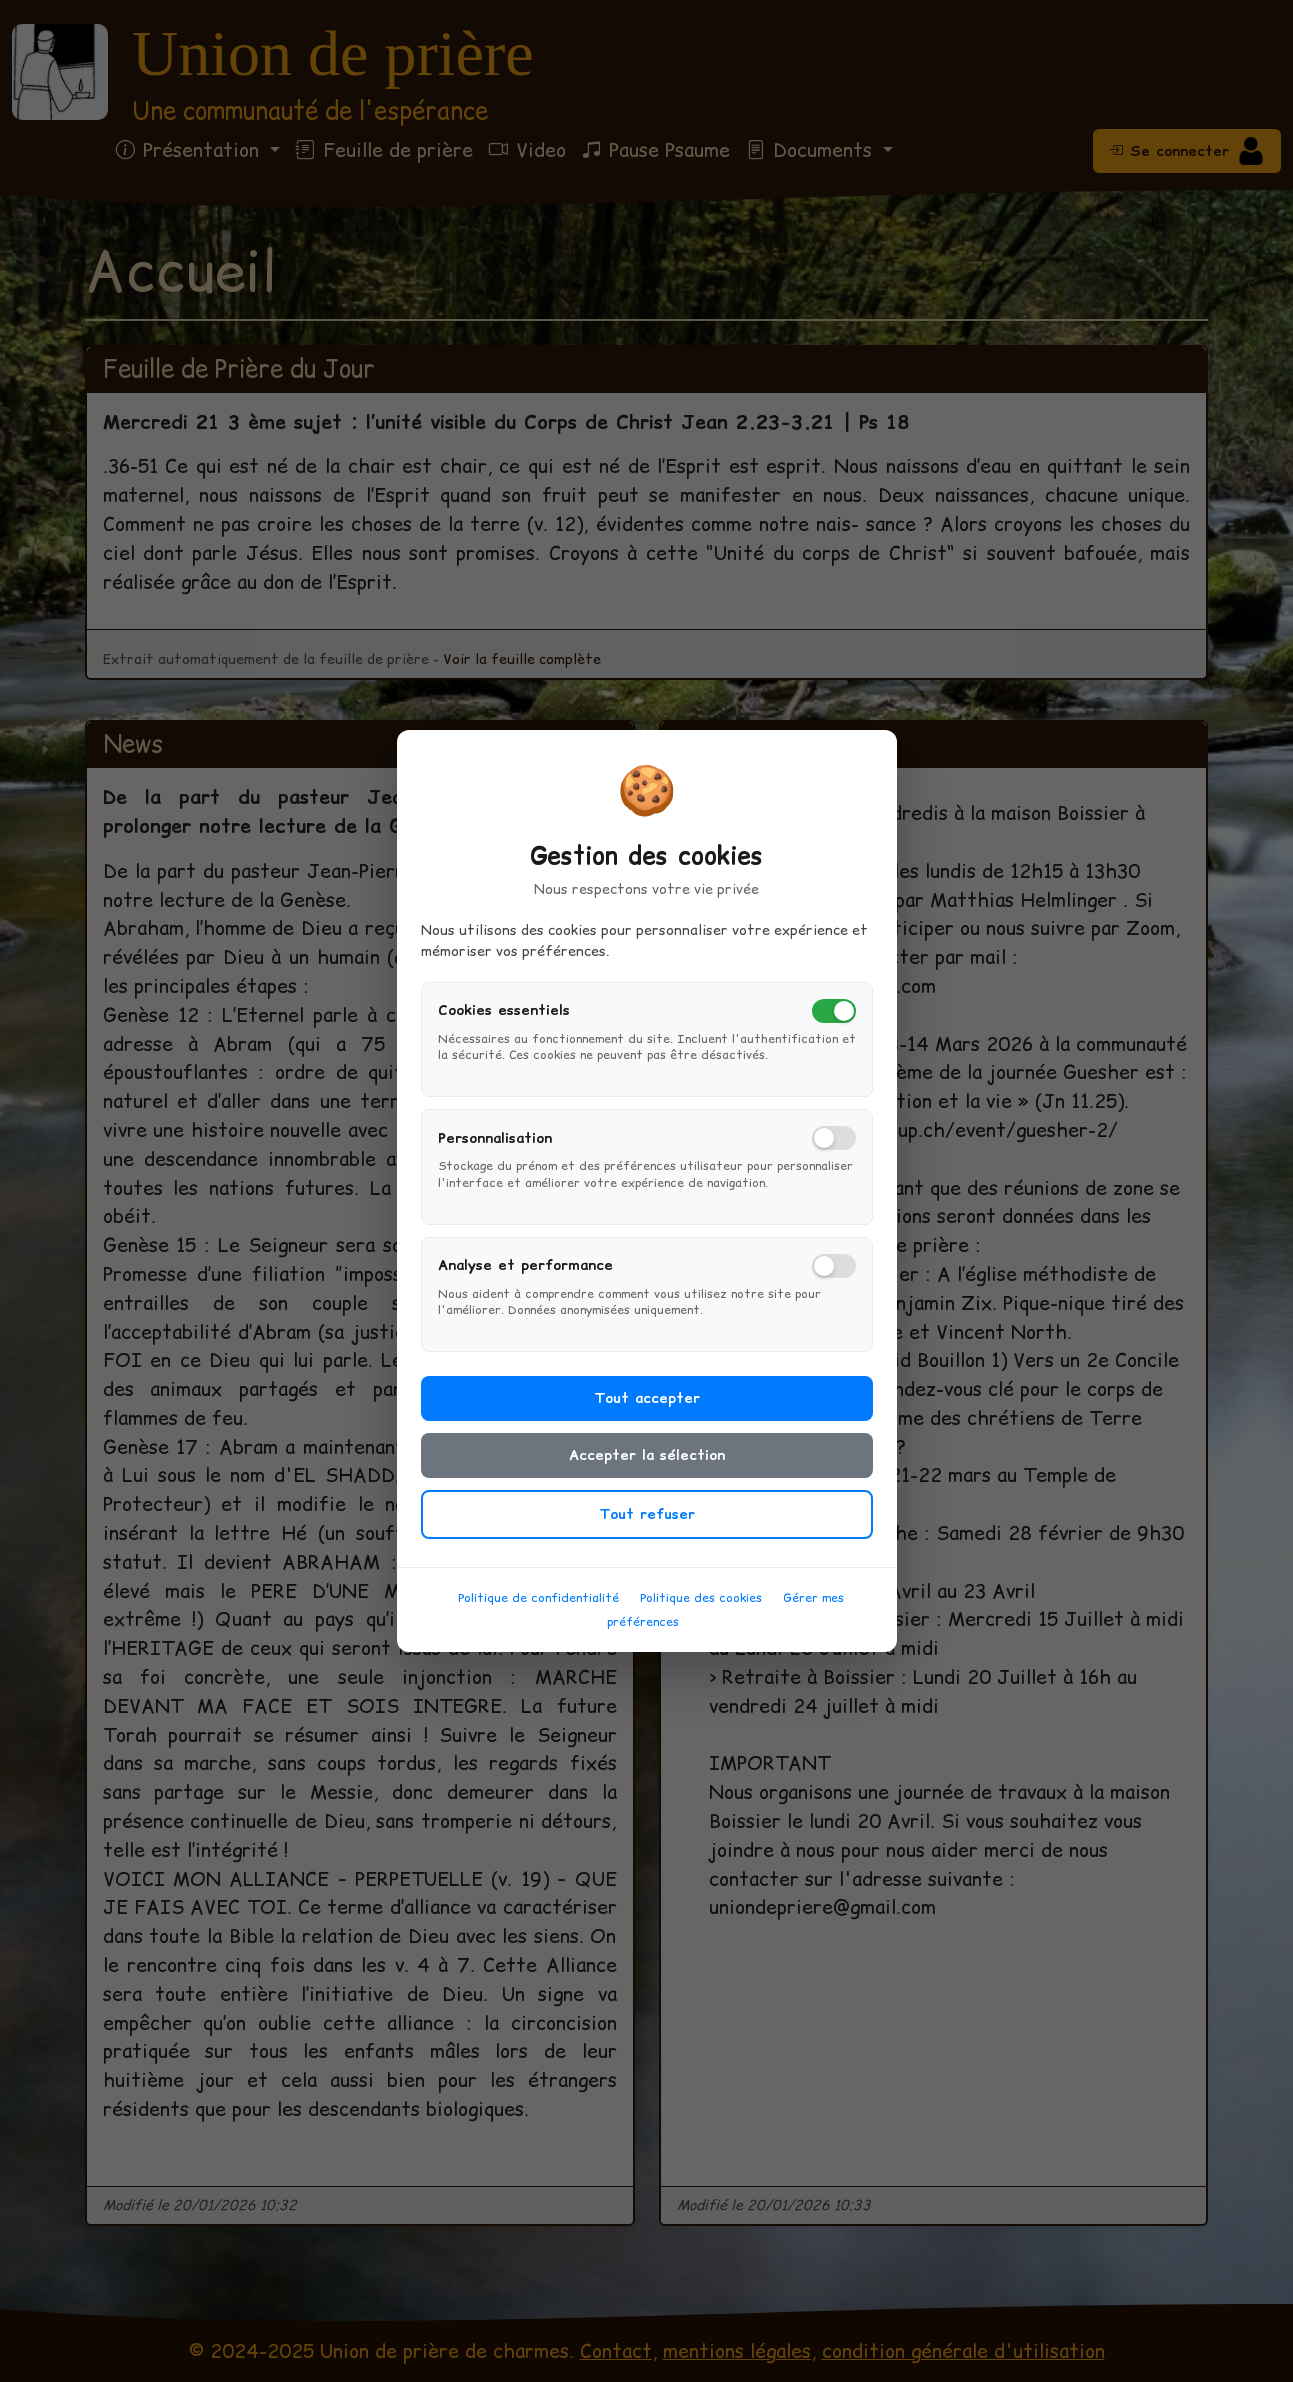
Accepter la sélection (647, 1466)
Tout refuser (647, 1525)
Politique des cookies (701, 1608)
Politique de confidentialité (538, 1608)
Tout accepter (647, 1409)
